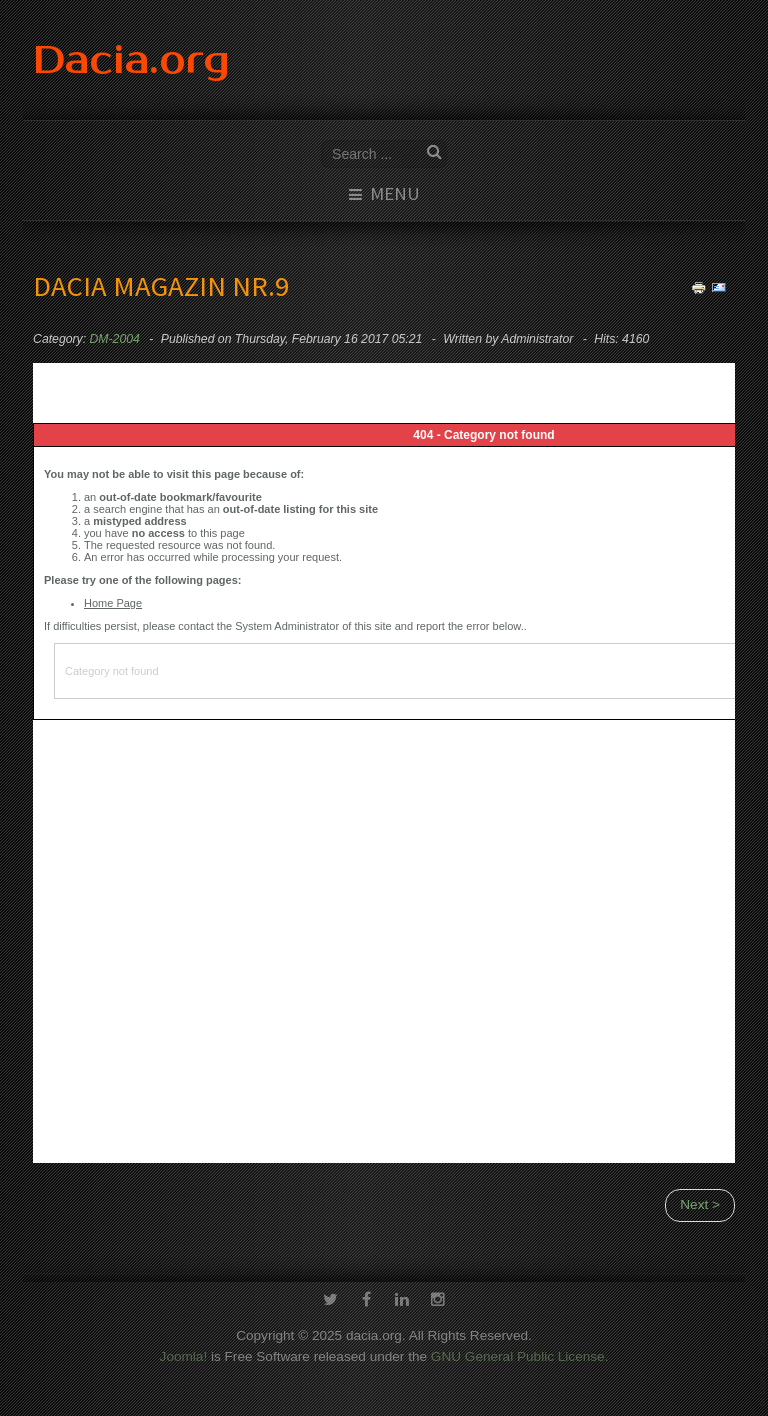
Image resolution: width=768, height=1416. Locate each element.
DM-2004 (115, 339)
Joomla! (184, 1354)
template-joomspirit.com (764, 1357)
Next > (700, 1204)
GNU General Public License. (520, 1354)
